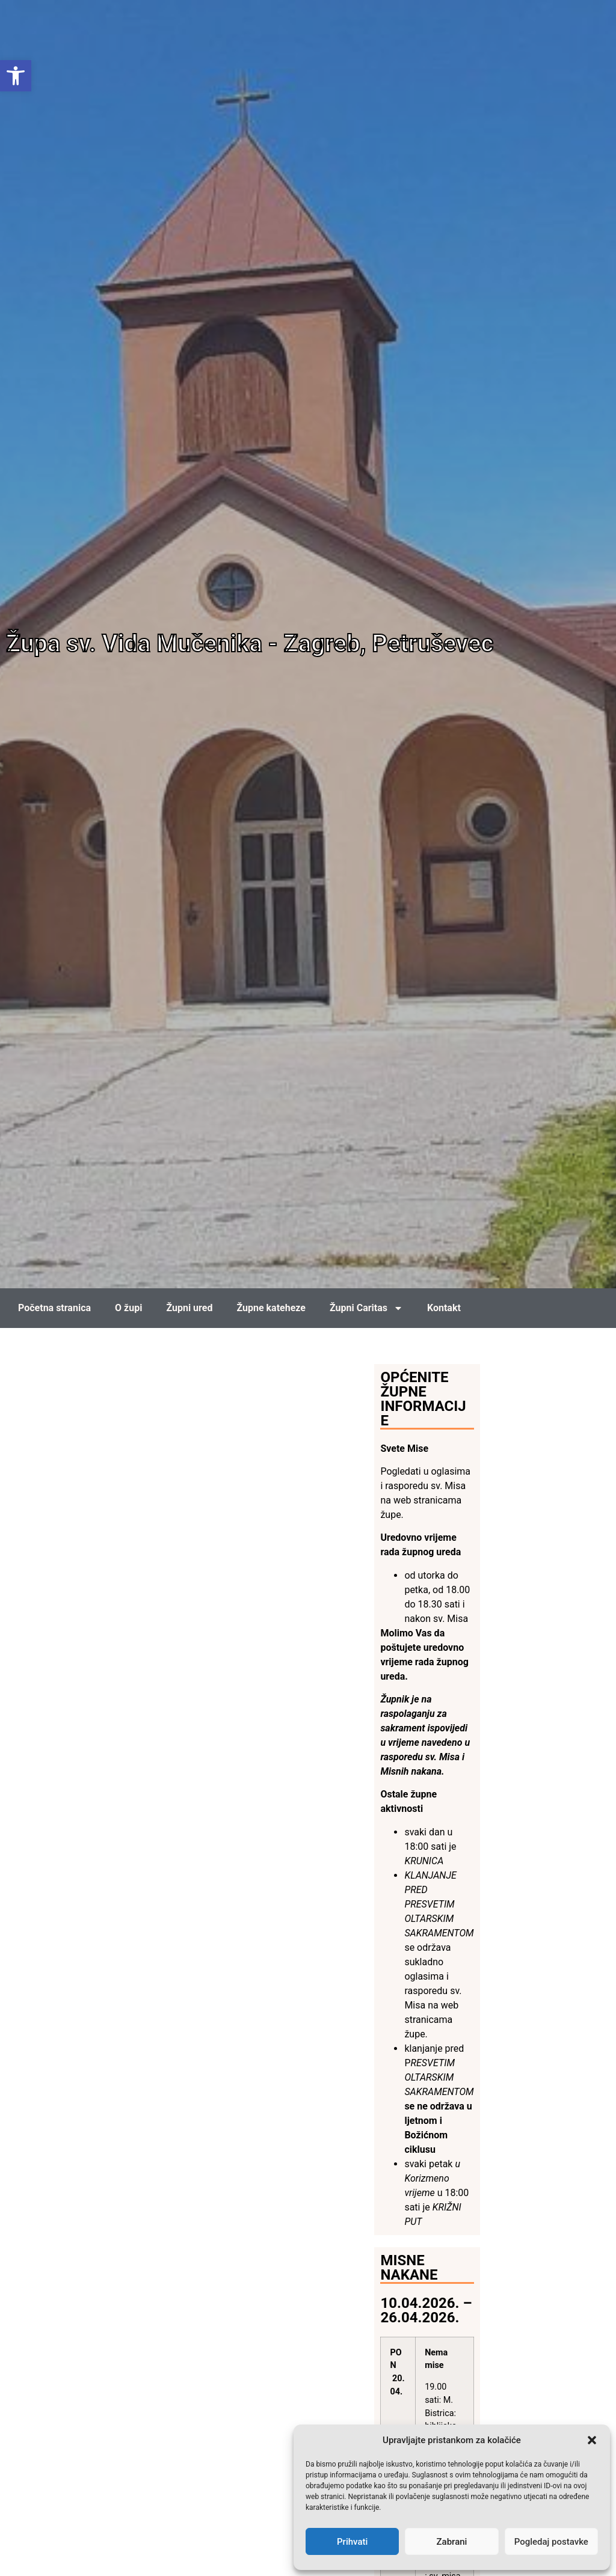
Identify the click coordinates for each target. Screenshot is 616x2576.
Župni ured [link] (189, 1308)
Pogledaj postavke (551, 2541)
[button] (592, 2440)
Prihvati (352, 2541)
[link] (15, 75)
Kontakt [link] (444, 1308)
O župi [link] (128, 1308)
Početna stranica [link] (54, 1308)
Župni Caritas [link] (366, 1308)
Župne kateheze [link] (271, 1308)
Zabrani (452, 2541)
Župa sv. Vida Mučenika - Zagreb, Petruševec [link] (249, 643)
